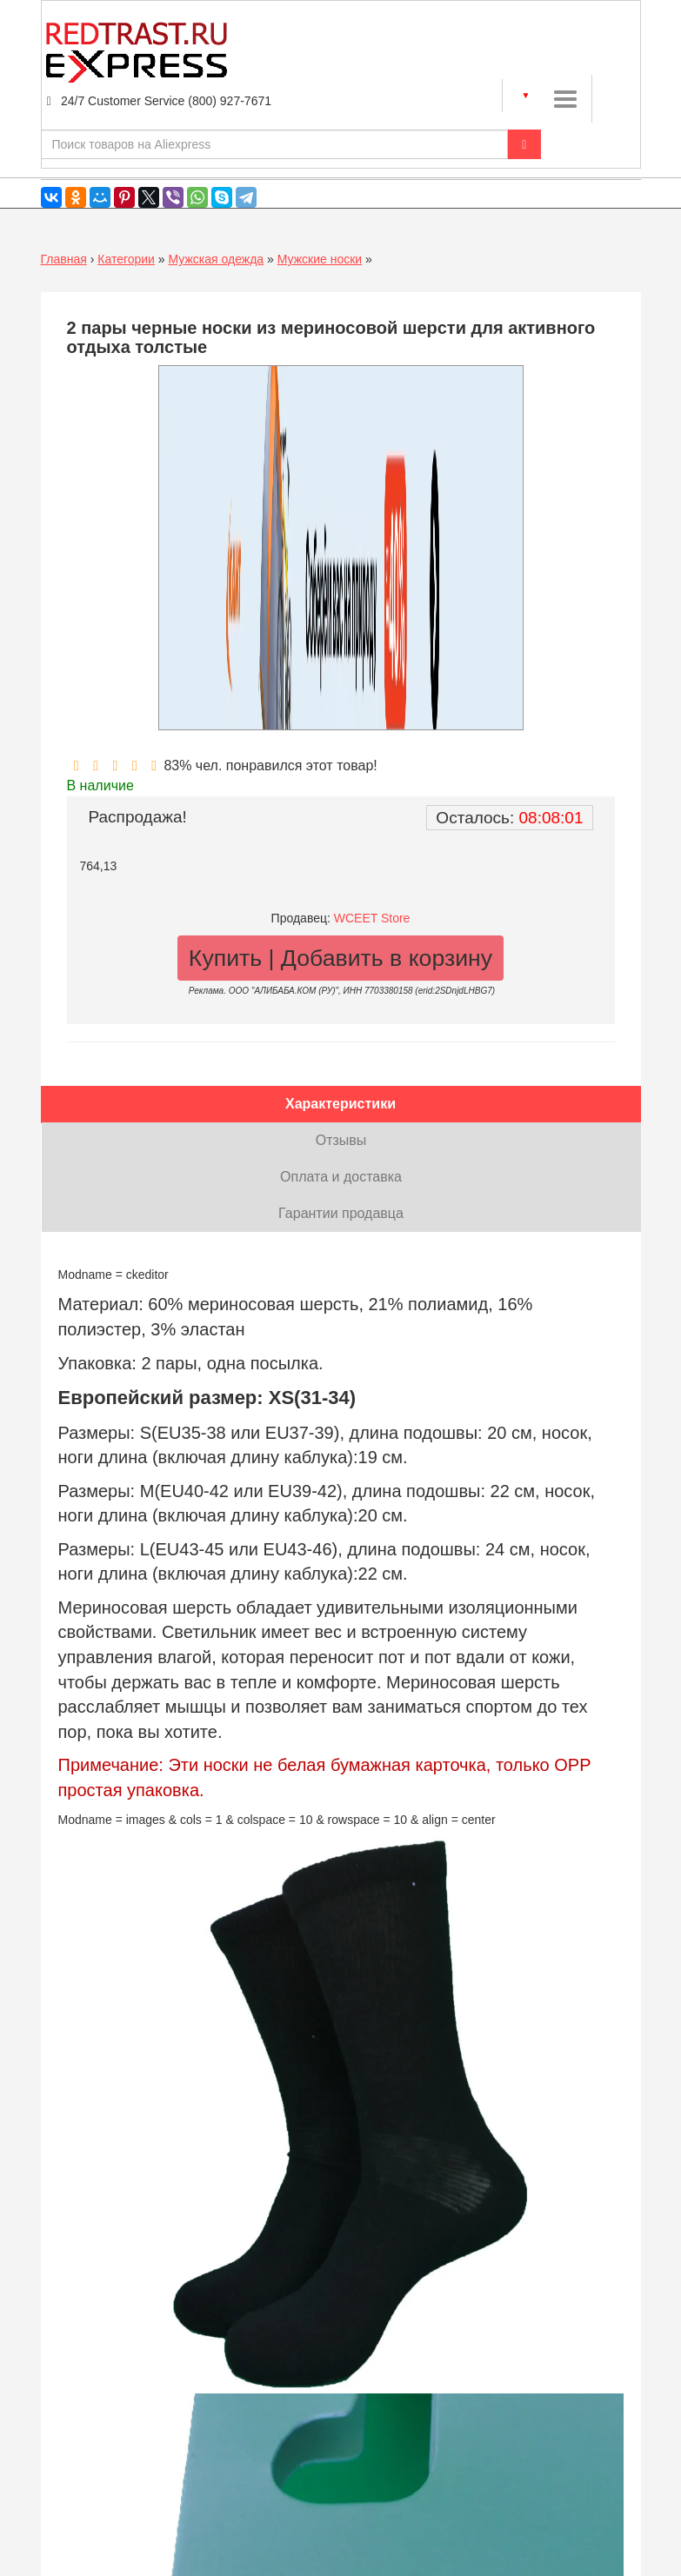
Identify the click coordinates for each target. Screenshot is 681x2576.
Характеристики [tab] (340, 1103)
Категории (126, 259)
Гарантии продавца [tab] (341, 1213)
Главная (64, 259)
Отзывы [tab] (341, 1140)
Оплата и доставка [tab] (341, 1176)
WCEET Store (372, 918)
